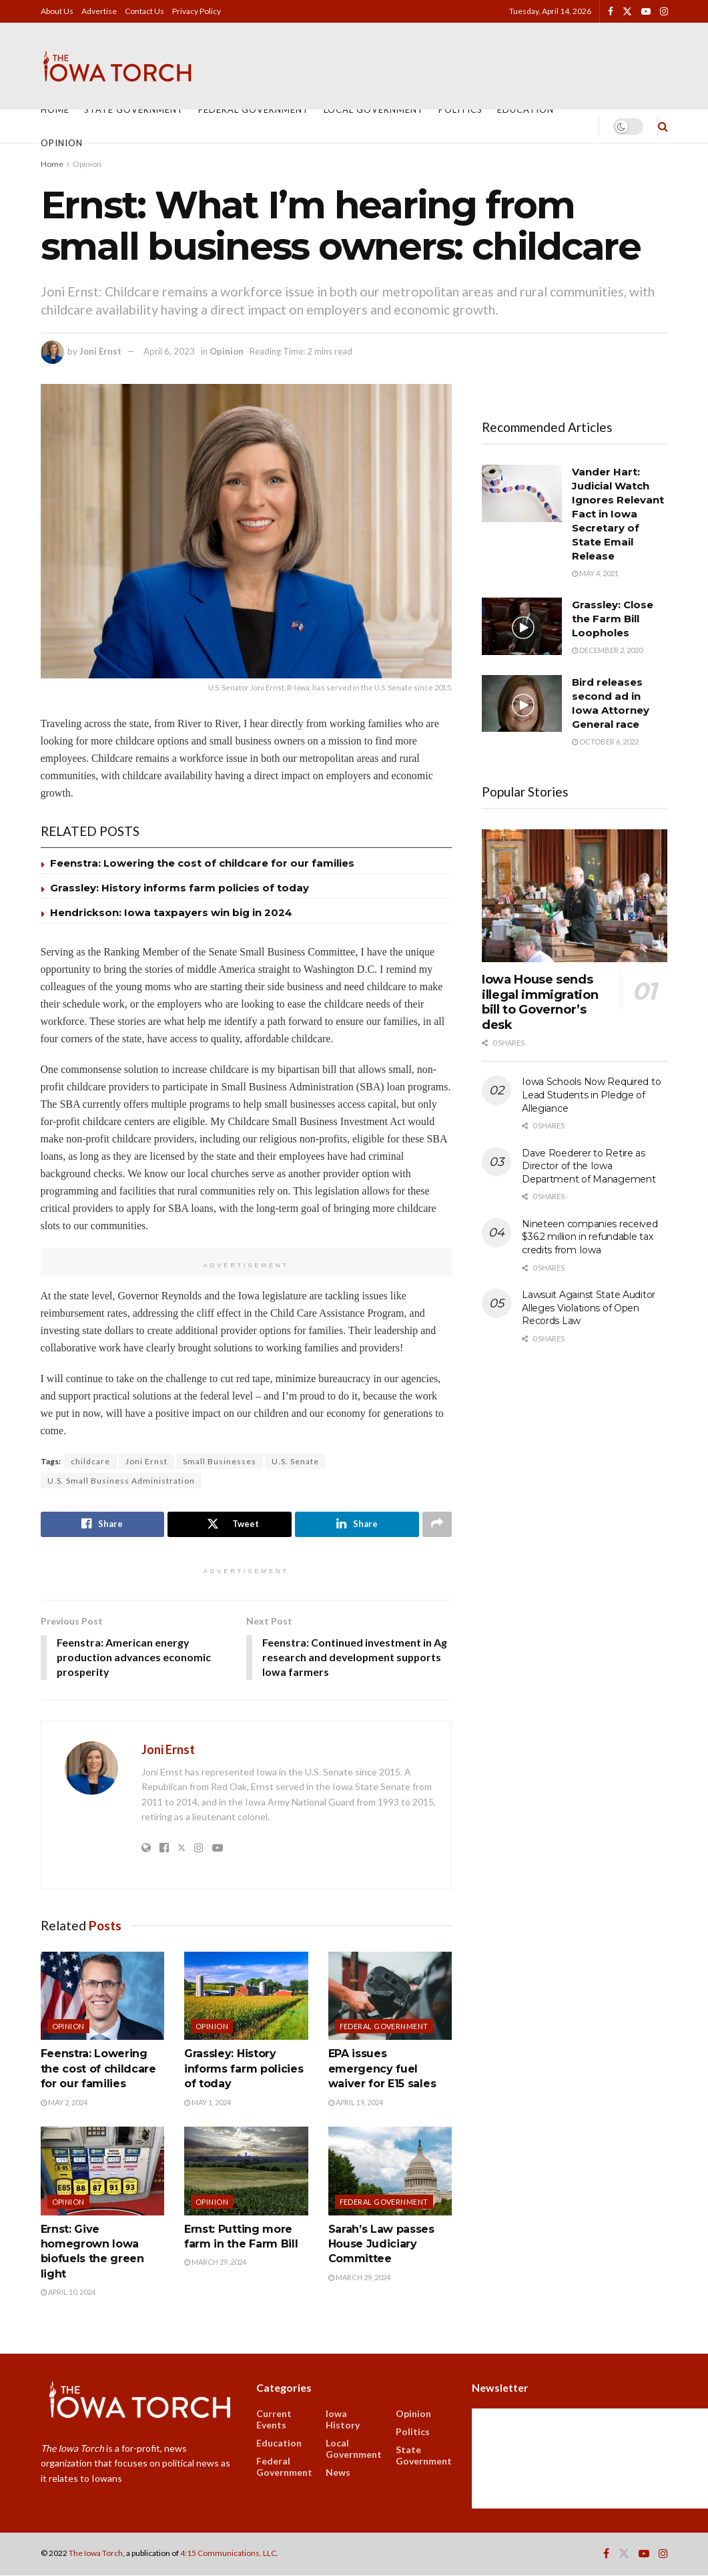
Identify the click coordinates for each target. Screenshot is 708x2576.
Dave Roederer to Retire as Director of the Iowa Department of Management (588, 1166)
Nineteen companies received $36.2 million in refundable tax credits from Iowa (589, 1237)
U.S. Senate (295, 1461)
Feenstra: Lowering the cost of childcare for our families (202, 863)
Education (525, 109)
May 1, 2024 (207, 2102)
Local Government (374, 109)
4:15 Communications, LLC (228, 2554)
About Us (57, 11)
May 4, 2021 (595, 573)
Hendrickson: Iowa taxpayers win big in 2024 (171, 912)
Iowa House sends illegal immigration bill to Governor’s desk (540, 1002)
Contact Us (144, 11)
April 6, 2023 (169, 351)
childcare (90, 1461)
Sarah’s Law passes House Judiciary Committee (381, 2244)
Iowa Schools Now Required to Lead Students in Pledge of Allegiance (591, 1095)
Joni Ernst (100, 351)
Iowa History (343, 2419)
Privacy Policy (196, 11)
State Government (134, 109)
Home (55, 109)
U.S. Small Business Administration (121, 1481)
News (338, 2473)
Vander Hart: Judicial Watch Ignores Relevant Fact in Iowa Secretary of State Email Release (618, 513)
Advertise (99, 11)
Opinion (62, 143)
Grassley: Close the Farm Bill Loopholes (612, 618)
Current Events (274, 2419)
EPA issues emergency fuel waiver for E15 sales (382, 2069)
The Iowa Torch (96, 2554)
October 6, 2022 (605, 741)
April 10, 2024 (68, 2292)
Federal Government (253, 109)
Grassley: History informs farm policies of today (179, 887)
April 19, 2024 (355, 2102)
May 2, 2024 (64, 2102)
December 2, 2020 (607, 650)
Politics (460, 109)
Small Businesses (219, 1461)
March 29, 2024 (215, 2262)
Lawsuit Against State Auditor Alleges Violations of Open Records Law (588, 1308)
